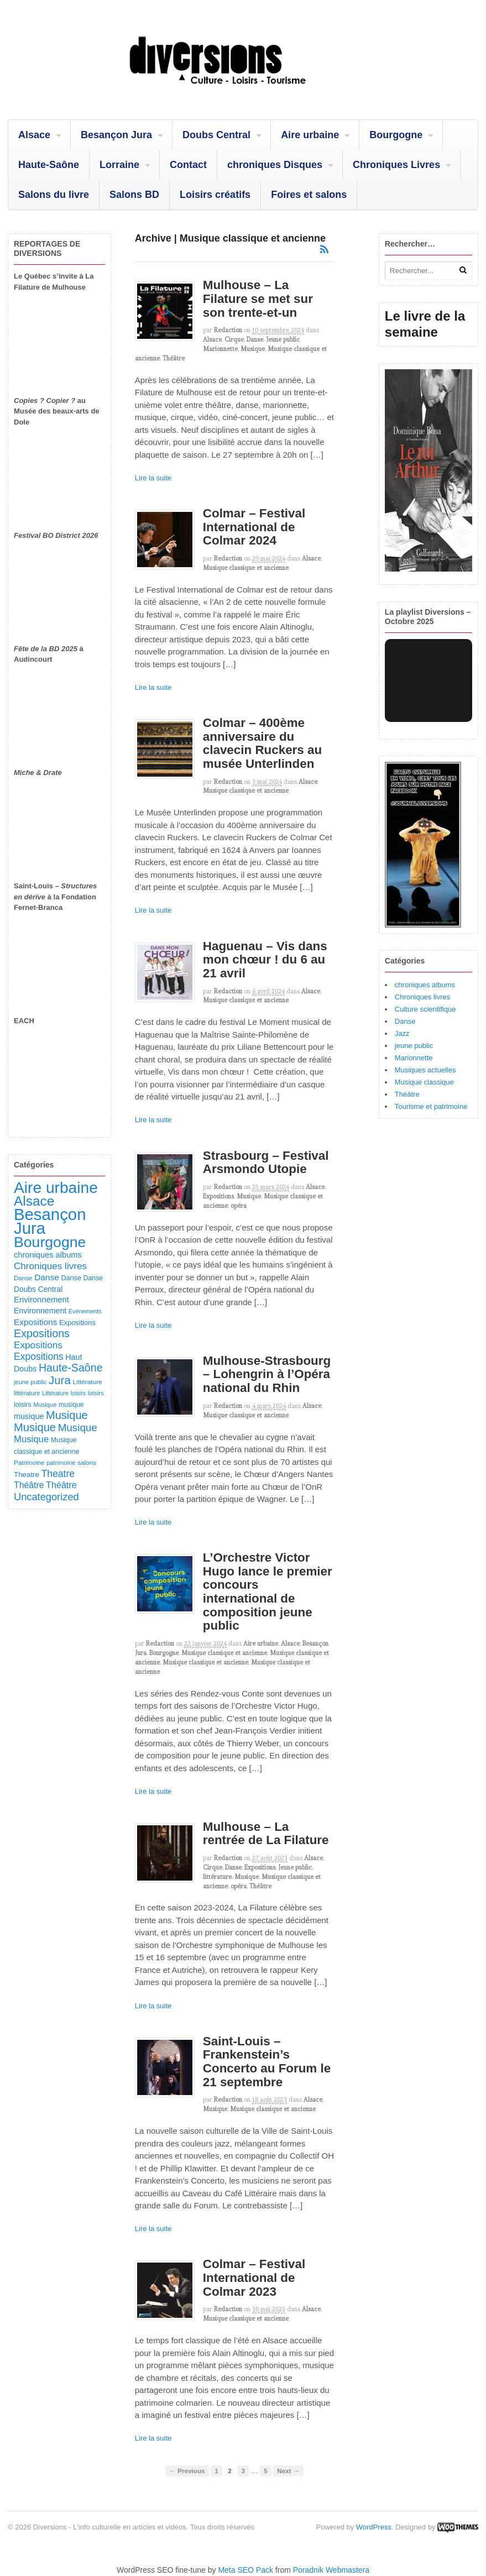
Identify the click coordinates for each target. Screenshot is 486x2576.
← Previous (187, 2470)
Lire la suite (153, 478)
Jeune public (283, 339)
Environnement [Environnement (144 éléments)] (40, 1310)
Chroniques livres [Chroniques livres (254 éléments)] (50, 1266)
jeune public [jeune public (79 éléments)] (30, 1382)
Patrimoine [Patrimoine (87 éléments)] (29, 1462)
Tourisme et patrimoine (431, 1106)
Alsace (34, 134)
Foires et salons (309, 194)
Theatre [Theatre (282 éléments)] (58, 1473)
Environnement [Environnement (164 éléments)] (41, 1299)
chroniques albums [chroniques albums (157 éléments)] (48, 1254)
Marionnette (220, 349)
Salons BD (134, 194)
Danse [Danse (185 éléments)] (46, 1277)
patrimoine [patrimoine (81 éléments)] (61, 1462)
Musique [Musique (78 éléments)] (44, 1404)
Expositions (218, 1196)
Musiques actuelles (425, 1070)
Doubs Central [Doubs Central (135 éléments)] (38, 1289)
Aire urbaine (310, 134)
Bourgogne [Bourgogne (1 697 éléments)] (50, 1242)
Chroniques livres (422, 997)
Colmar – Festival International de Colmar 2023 (254, 2277)
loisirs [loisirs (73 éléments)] (78, 1393)
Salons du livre (53, 194)
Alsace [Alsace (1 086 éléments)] (34, 1200)
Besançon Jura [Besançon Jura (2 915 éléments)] (50, 1221)
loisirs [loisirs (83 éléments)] (96, 1393)
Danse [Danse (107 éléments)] (71, 1278)
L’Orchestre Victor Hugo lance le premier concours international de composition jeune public (267, 1591)
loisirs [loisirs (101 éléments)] (23, 1405)
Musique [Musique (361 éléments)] (77, 1427)
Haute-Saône (48, 164)
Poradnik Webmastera (331, 2569)
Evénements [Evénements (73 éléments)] (85, 1311)
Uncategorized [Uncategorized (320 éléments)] (46, 1496)
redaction (228, 330)
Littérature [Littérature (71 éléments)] (55, 1393)
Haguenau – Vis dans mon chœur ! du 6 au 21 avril (265, 959)
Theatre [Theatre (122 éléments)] (26, 1474)
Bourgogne (395, 134)
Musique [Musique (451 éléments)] (67, 1415)
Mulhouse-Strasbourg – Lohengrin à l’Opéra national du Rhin (267, 1374)
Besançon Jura (116, 134)
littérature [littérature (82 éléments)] (27, 1393)
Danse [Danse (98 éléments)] (93, 1278)
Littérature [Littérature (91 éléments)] (87, 1382)
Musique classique (424, 1082)
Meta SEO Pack (245, 2569)
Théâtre (174, 358)
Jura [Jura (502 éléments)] (60, 1380)
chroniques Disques (274, 164)
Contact (188, 164)
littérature (217, 1877)
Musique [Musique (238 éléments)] (31, 1439)
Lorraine (119, 164)
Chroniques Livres (396, 164)
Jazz (402, 1033)
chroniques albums (425, 985)
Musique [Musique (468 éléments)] (35, 1427)
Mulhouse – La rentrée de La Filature (266, 1833)
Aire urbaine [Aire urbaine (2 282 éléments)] (56, 1187)
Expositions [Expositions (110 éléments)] (77, 1322)
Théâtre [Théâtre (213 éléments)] (61, 1485)
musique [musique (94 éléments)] (71, 1405)
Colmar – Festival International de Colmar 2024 (254, 526)
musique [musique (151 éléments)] (29, 1416)
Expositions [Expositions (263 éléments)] (38, 1344)
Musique (253, 349)
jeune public (414, 1045)
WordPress (373, 2527)
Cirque (234, 339)
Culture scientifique (425, 1009)
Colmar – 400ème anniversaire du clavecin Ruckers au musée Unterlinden (262, 743)
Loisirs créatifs (215, 194)
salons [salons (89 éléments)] (86, 1462)
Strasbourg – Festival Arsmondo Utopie (266, 1162)
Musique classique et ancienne (246, 568)
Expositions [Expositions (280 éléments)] (39, 1356)
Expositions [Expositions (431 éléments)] (42, 1333)
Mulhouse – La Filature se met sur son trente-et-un (258, 298)
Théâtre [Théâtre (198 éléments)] (29, 1485)
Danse (255, 339)
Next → (288, 2470)
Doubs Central (216, 134)
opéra (239, 1206)
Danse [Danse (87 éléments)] (23, 1277)
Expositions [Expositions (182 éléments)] (35, 1322)
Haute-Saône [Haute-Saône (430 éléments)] (71, 1368)
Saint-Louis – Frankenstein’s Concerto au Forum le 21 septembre (267, 2061)
